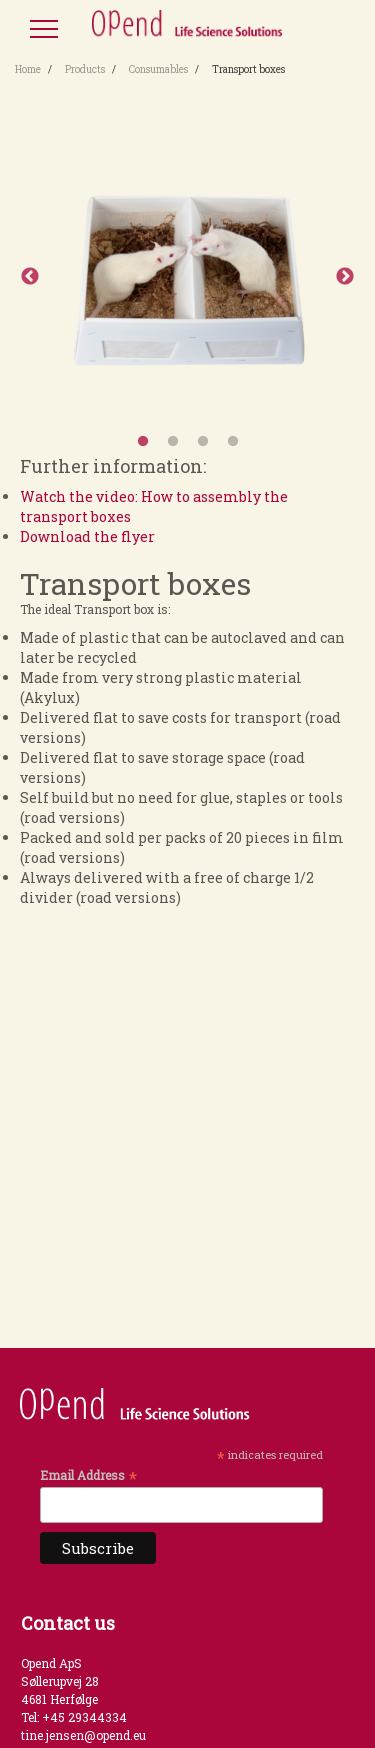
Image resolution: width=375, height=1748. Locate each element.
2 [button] (173, 442)
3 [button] (203, 442)
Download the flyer (87, 536)
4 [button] (233, 442)
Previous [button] (30, 277)
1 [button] (143, 442)
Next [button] (345, 277)
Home (28, 69)
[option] (187, 277)
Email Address (88, 1475)
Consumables (158, 69)
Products (85, 69)
